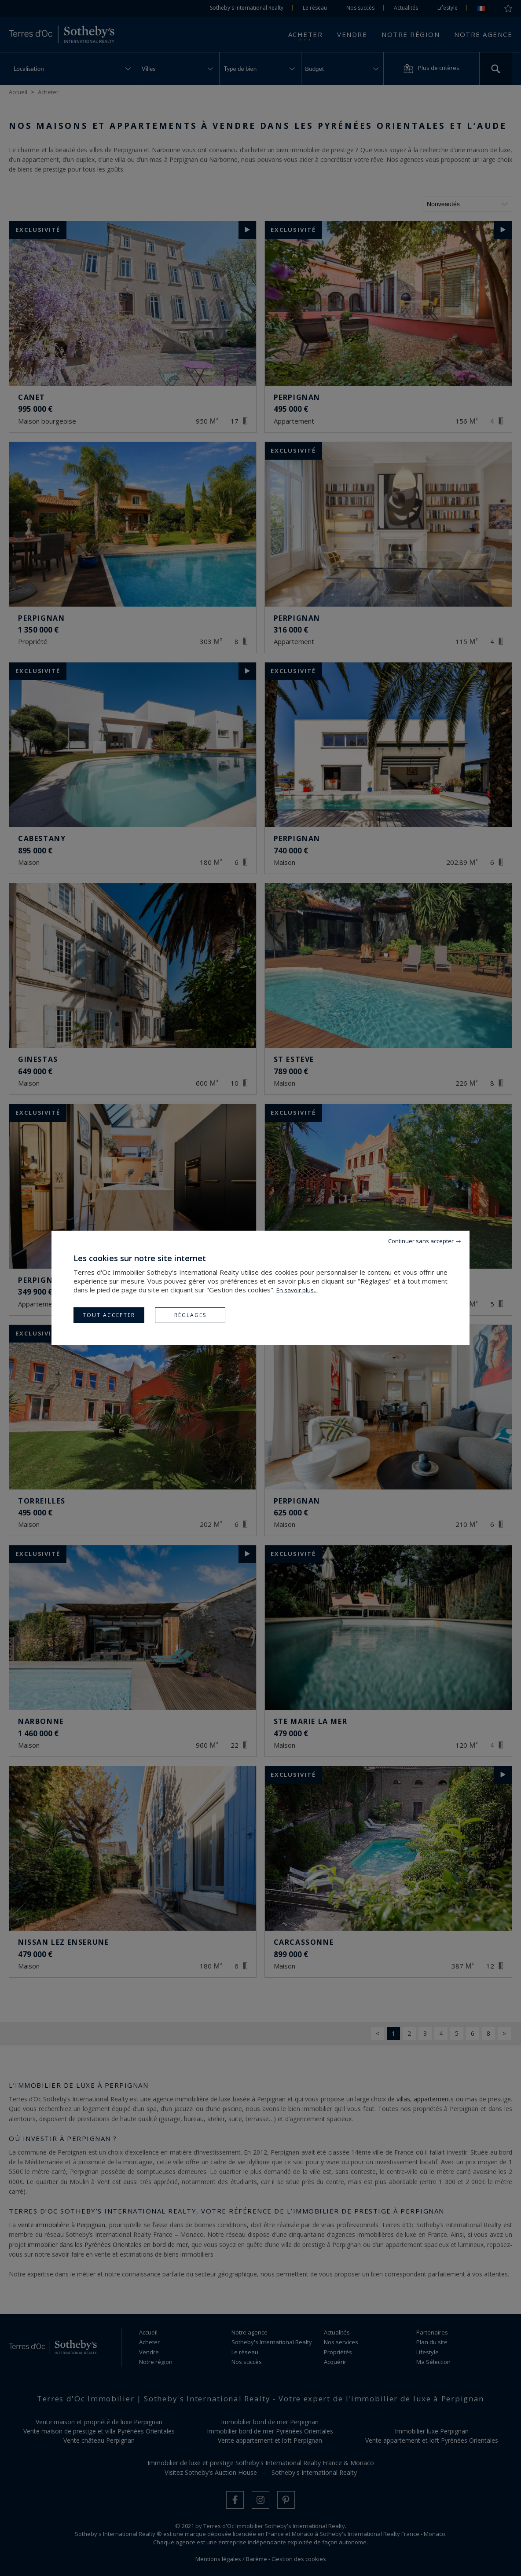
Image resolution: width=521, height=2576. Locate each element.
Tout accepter (109, 1315)
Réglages (190, 1315)
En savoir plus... (297, 1290)
